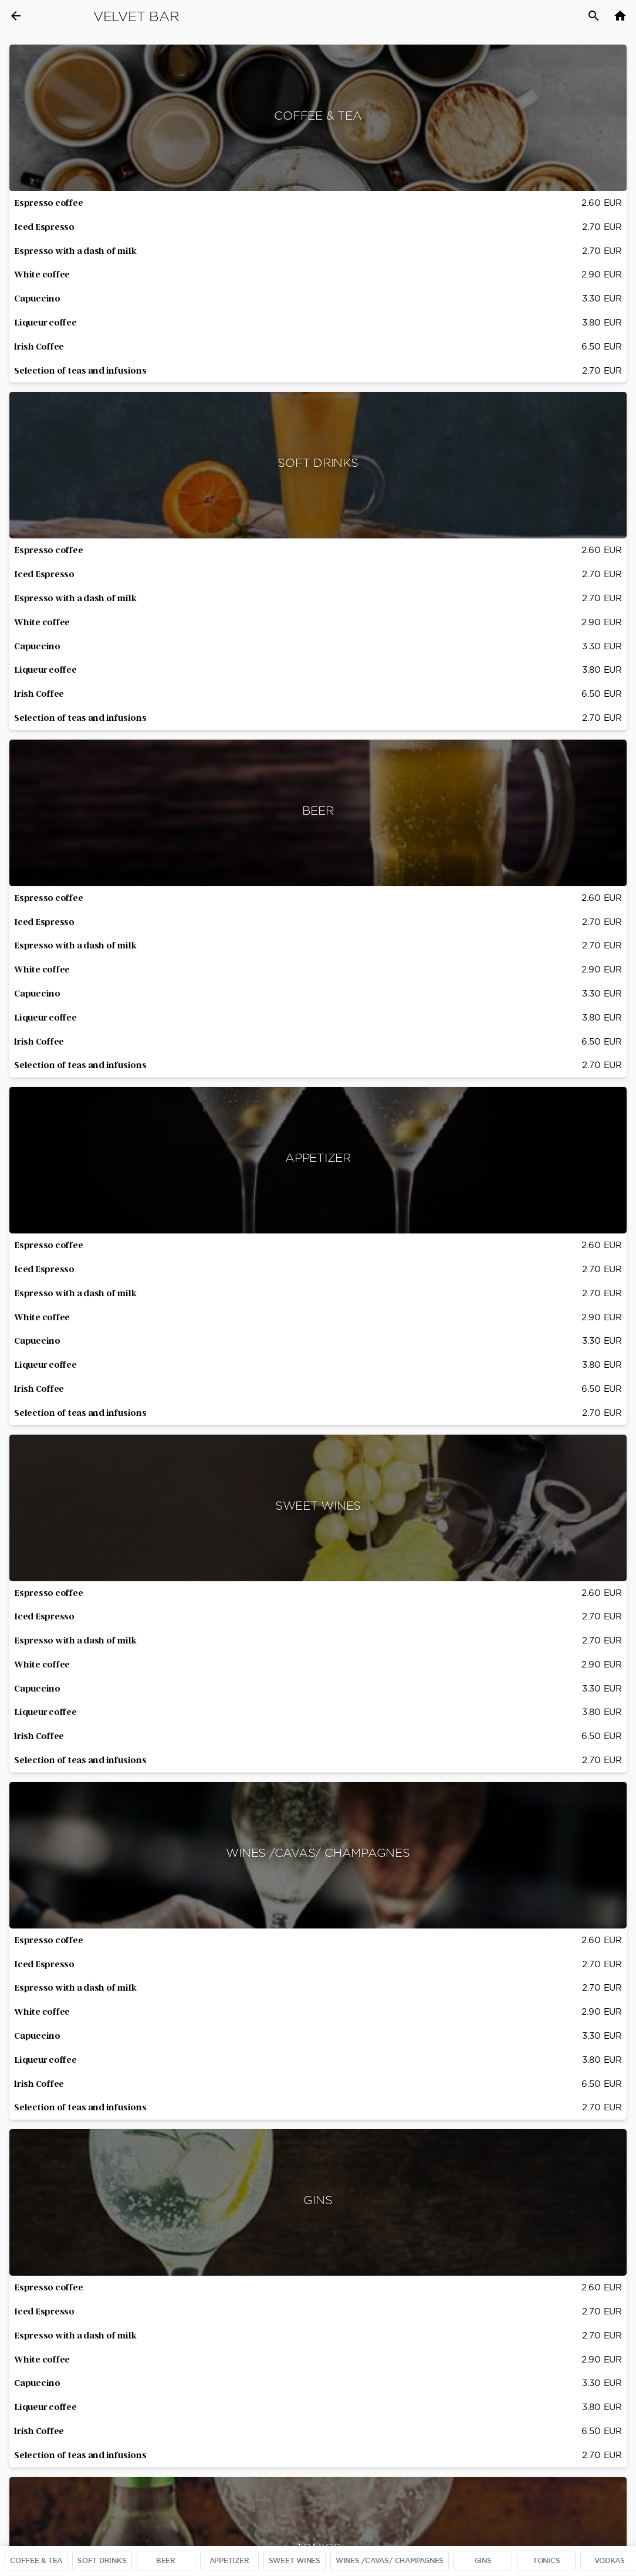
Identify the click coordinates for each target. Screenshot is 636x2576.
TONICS (546, 2560)
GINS (483, 2560)
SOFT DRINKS (101, 2560)
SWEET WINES (294, 2560)
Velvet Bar (136, 16)
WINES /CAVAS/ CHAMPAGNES (390, 2560)
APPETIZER (229, 2560)
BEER (165, 2560)
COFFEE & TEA (36, 2560)
